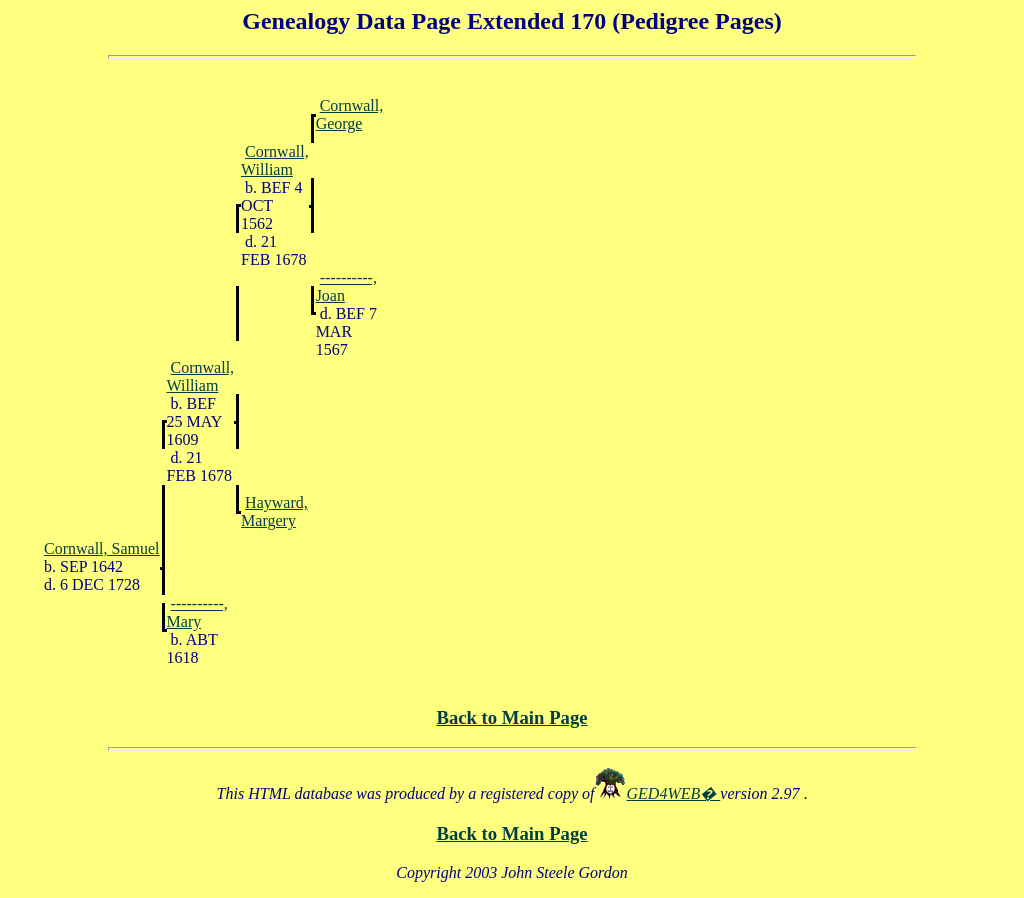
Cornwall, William (275, 160)
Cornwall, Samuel (102, 548)
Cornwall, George (350, 114)
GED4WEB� (674, 793)
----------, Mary (197, 612)
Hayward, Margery (274, 511)
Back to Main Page (511, 717)
